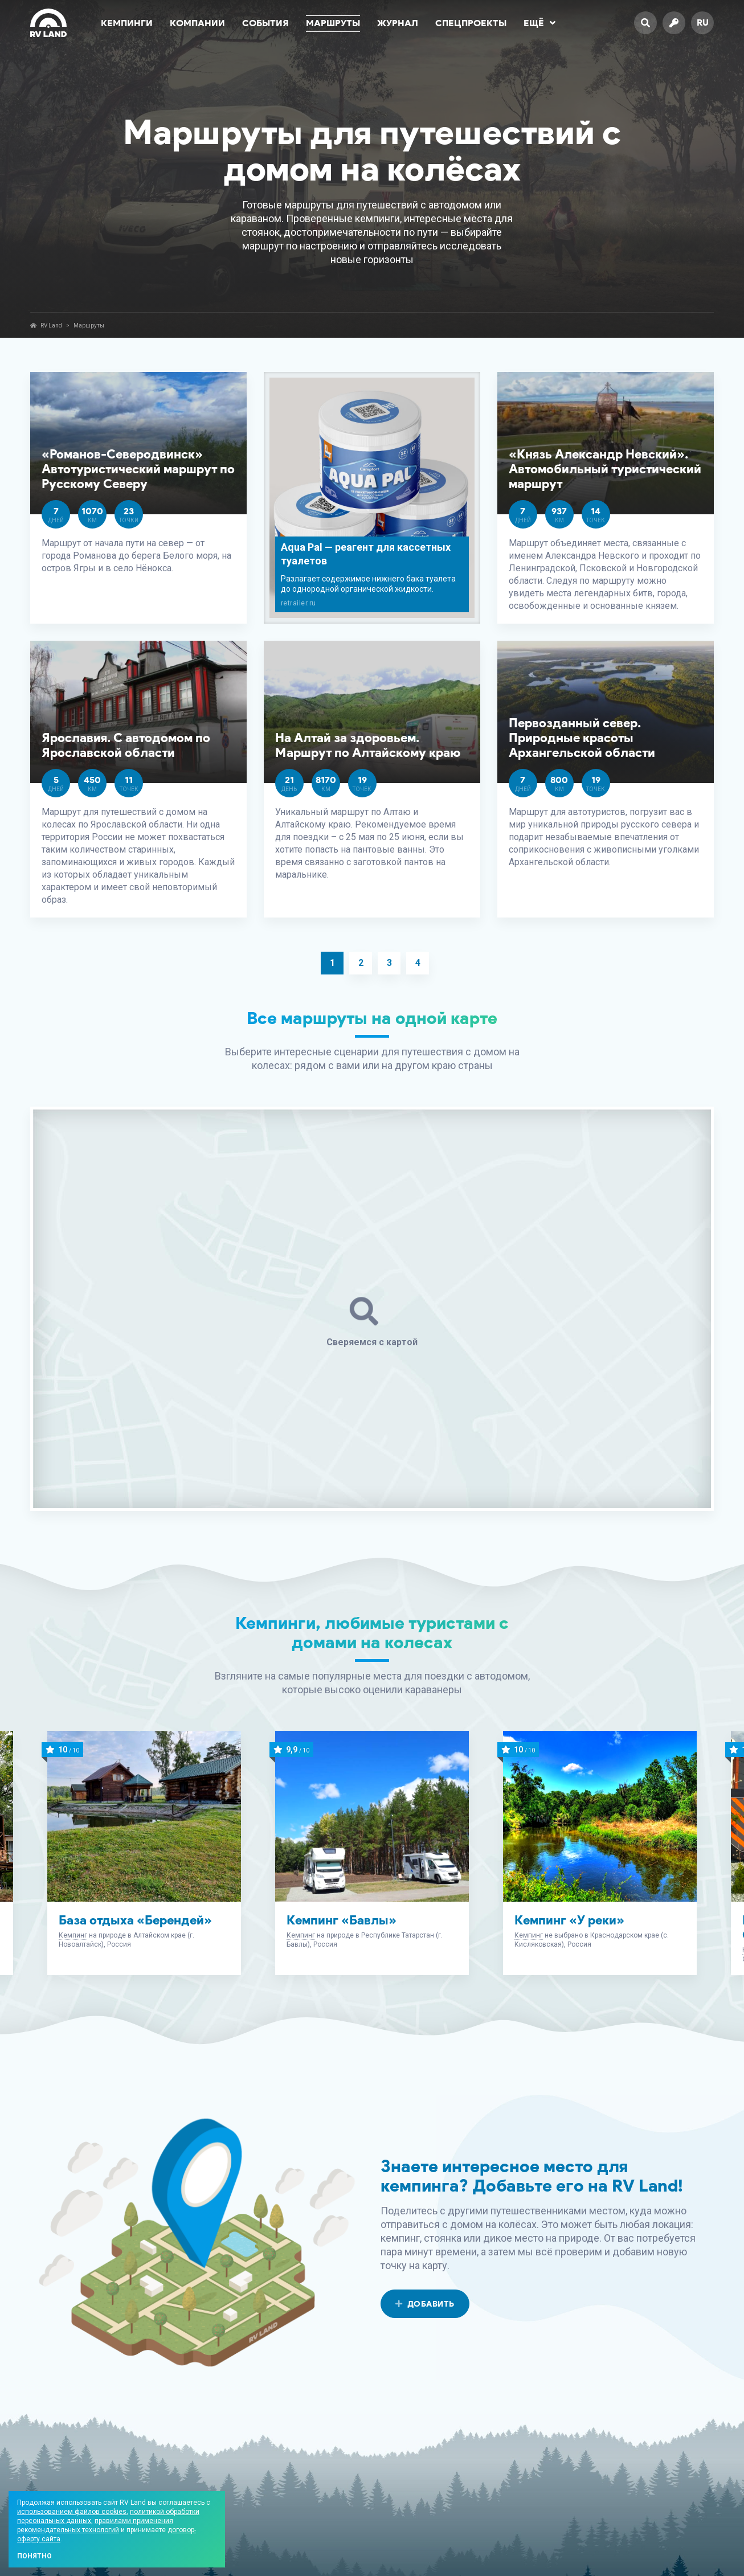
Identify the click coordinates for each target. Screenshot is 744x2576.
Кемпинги (127, 23)
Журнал (397, 23)
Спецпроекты (470, 23)
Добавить (425, 2304)
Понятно (34, 2556)
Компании (197, 23)
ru (703, 22)
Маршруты (333, 23)
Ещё (539, 22)
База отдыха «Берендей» (135, 1920)
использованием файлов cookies (71, 2512)
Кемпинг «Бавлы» (341, 1920)
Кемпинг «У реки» (569, 1920)
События (265, 23)
